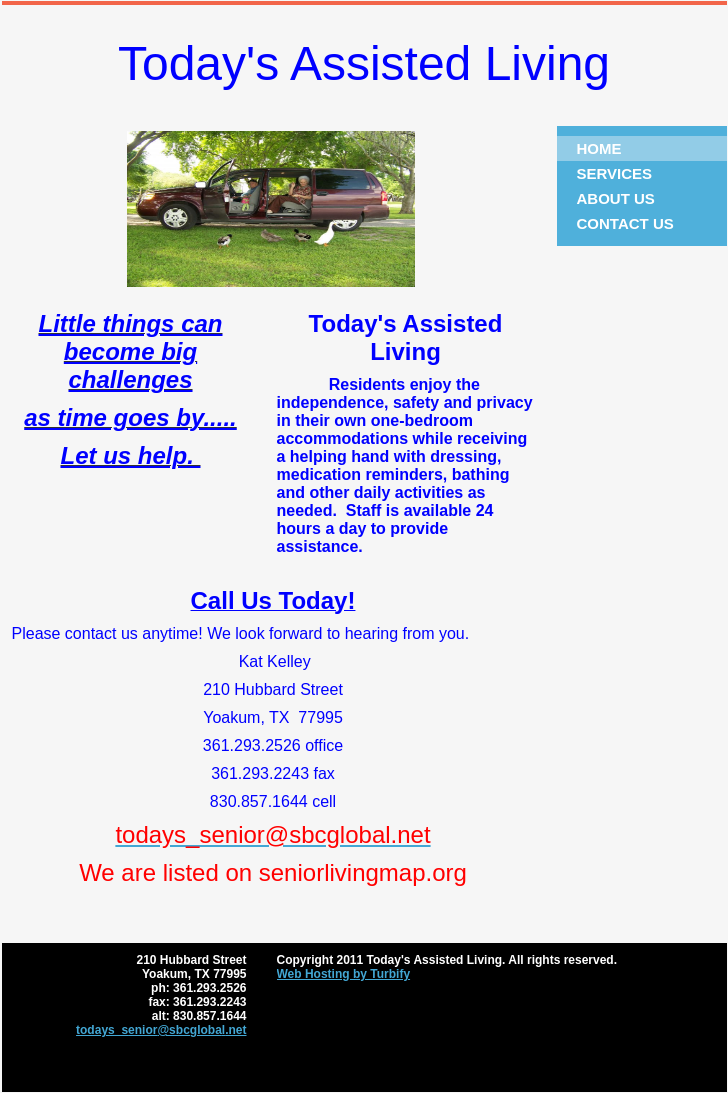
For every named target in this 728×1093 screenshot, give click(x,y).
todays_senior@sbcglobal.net (161, 1030)
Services (615, 173)
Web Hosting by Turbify (344, 974)
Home (599, 148)
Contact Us (625, 223)
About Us (616, 198)
